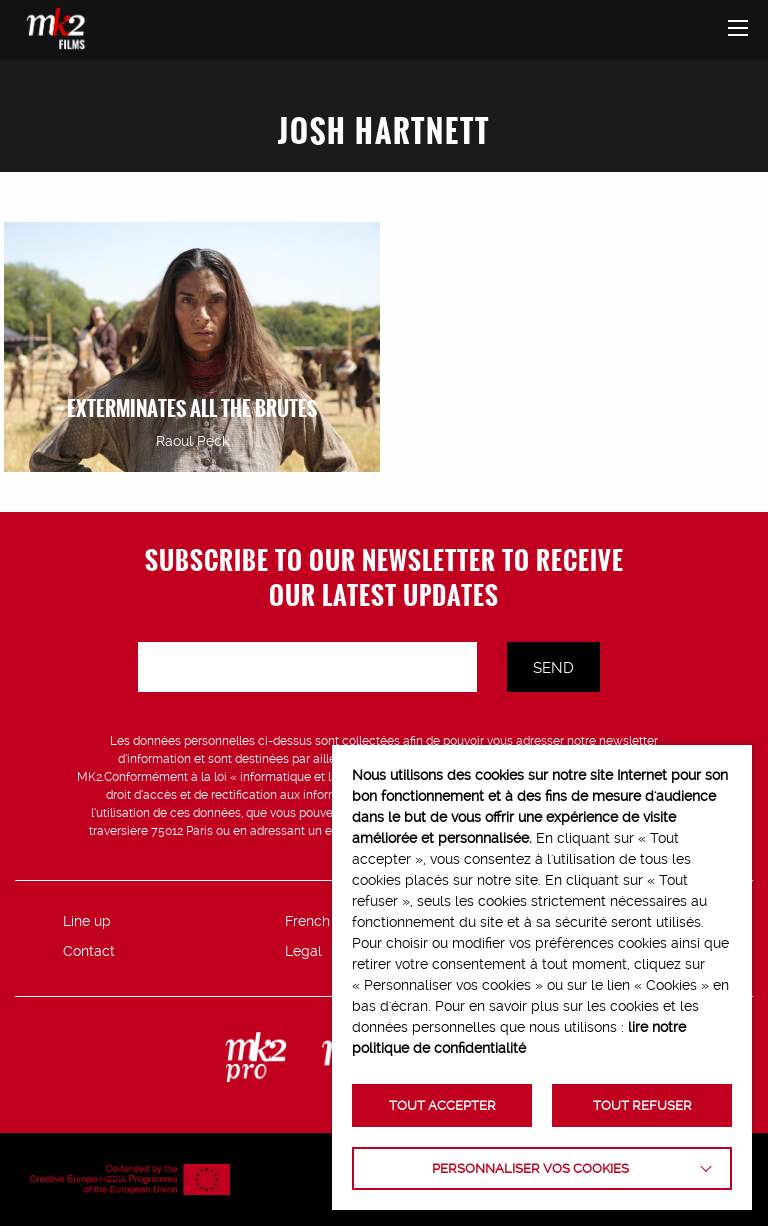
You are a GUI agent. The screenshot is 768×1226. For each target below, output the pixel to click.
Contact (89, 951)
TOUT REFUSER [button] (642, 1105)
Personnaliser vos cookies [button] (530, 1168)
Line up (87, 921)
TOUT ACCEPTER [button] (442, 1105)
